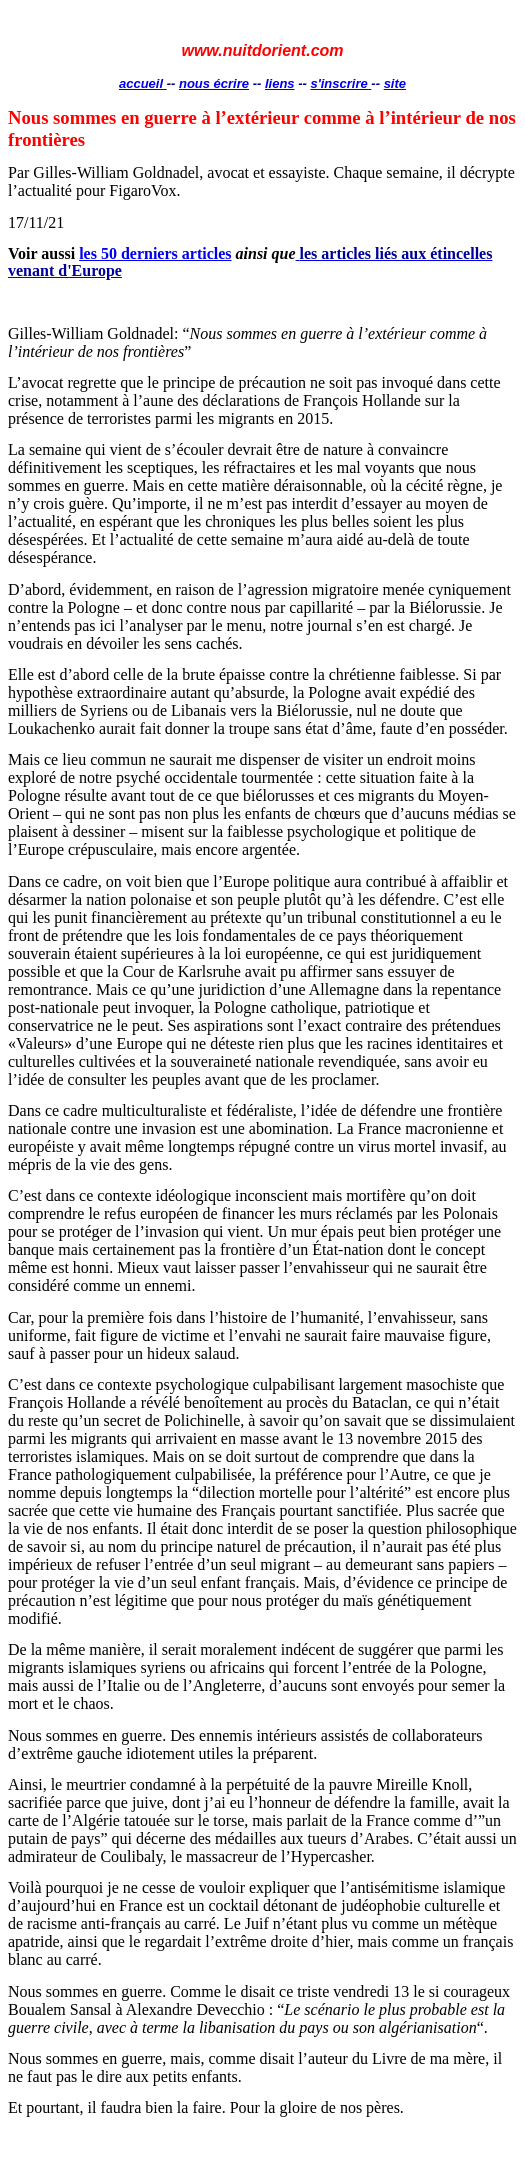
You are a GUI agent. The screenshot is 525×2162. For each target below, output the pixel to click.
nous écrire (214, 83)
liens (280, 83)
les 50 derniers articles (155, 253)
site (395, 83)
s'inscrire (340, 83)
